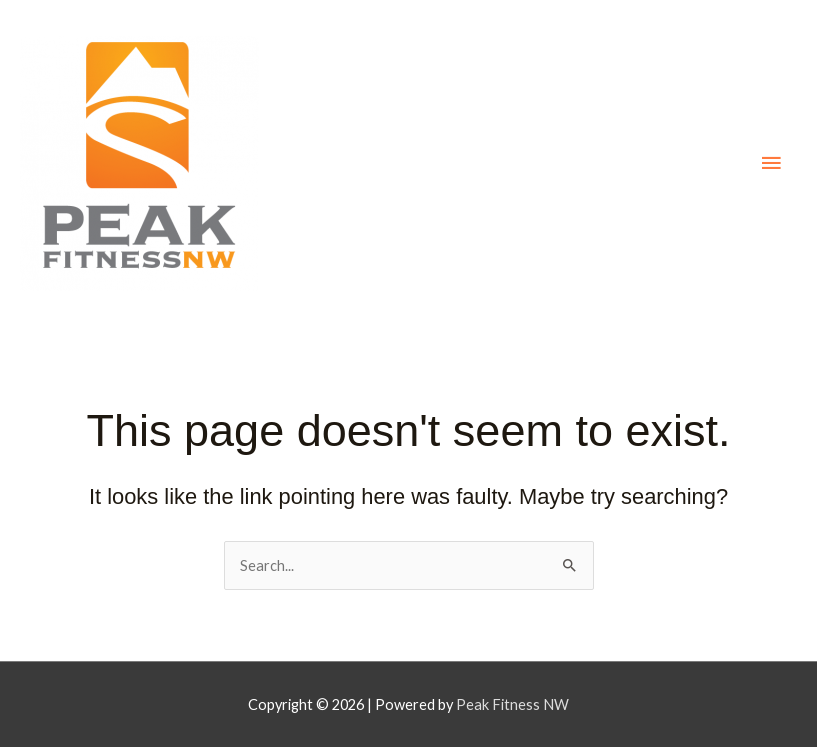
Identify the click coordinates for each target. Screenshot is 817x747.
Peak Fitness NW (512, 704)
